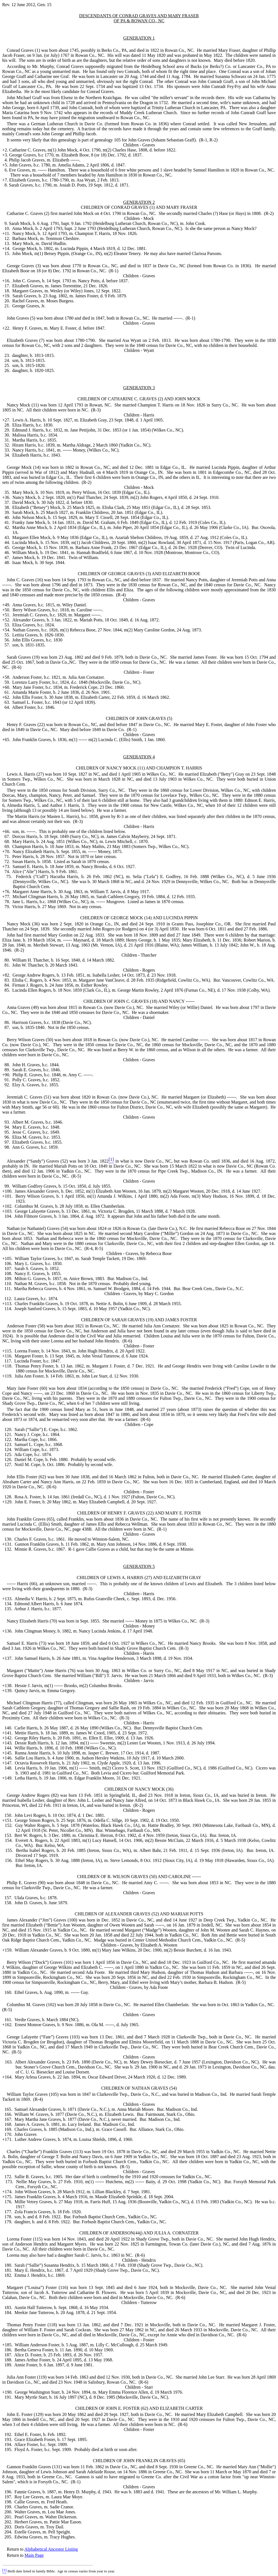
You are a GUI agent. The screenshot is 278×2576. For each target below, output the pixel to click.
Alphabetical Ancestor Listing (51, 2549)
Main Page (34, 2555)
